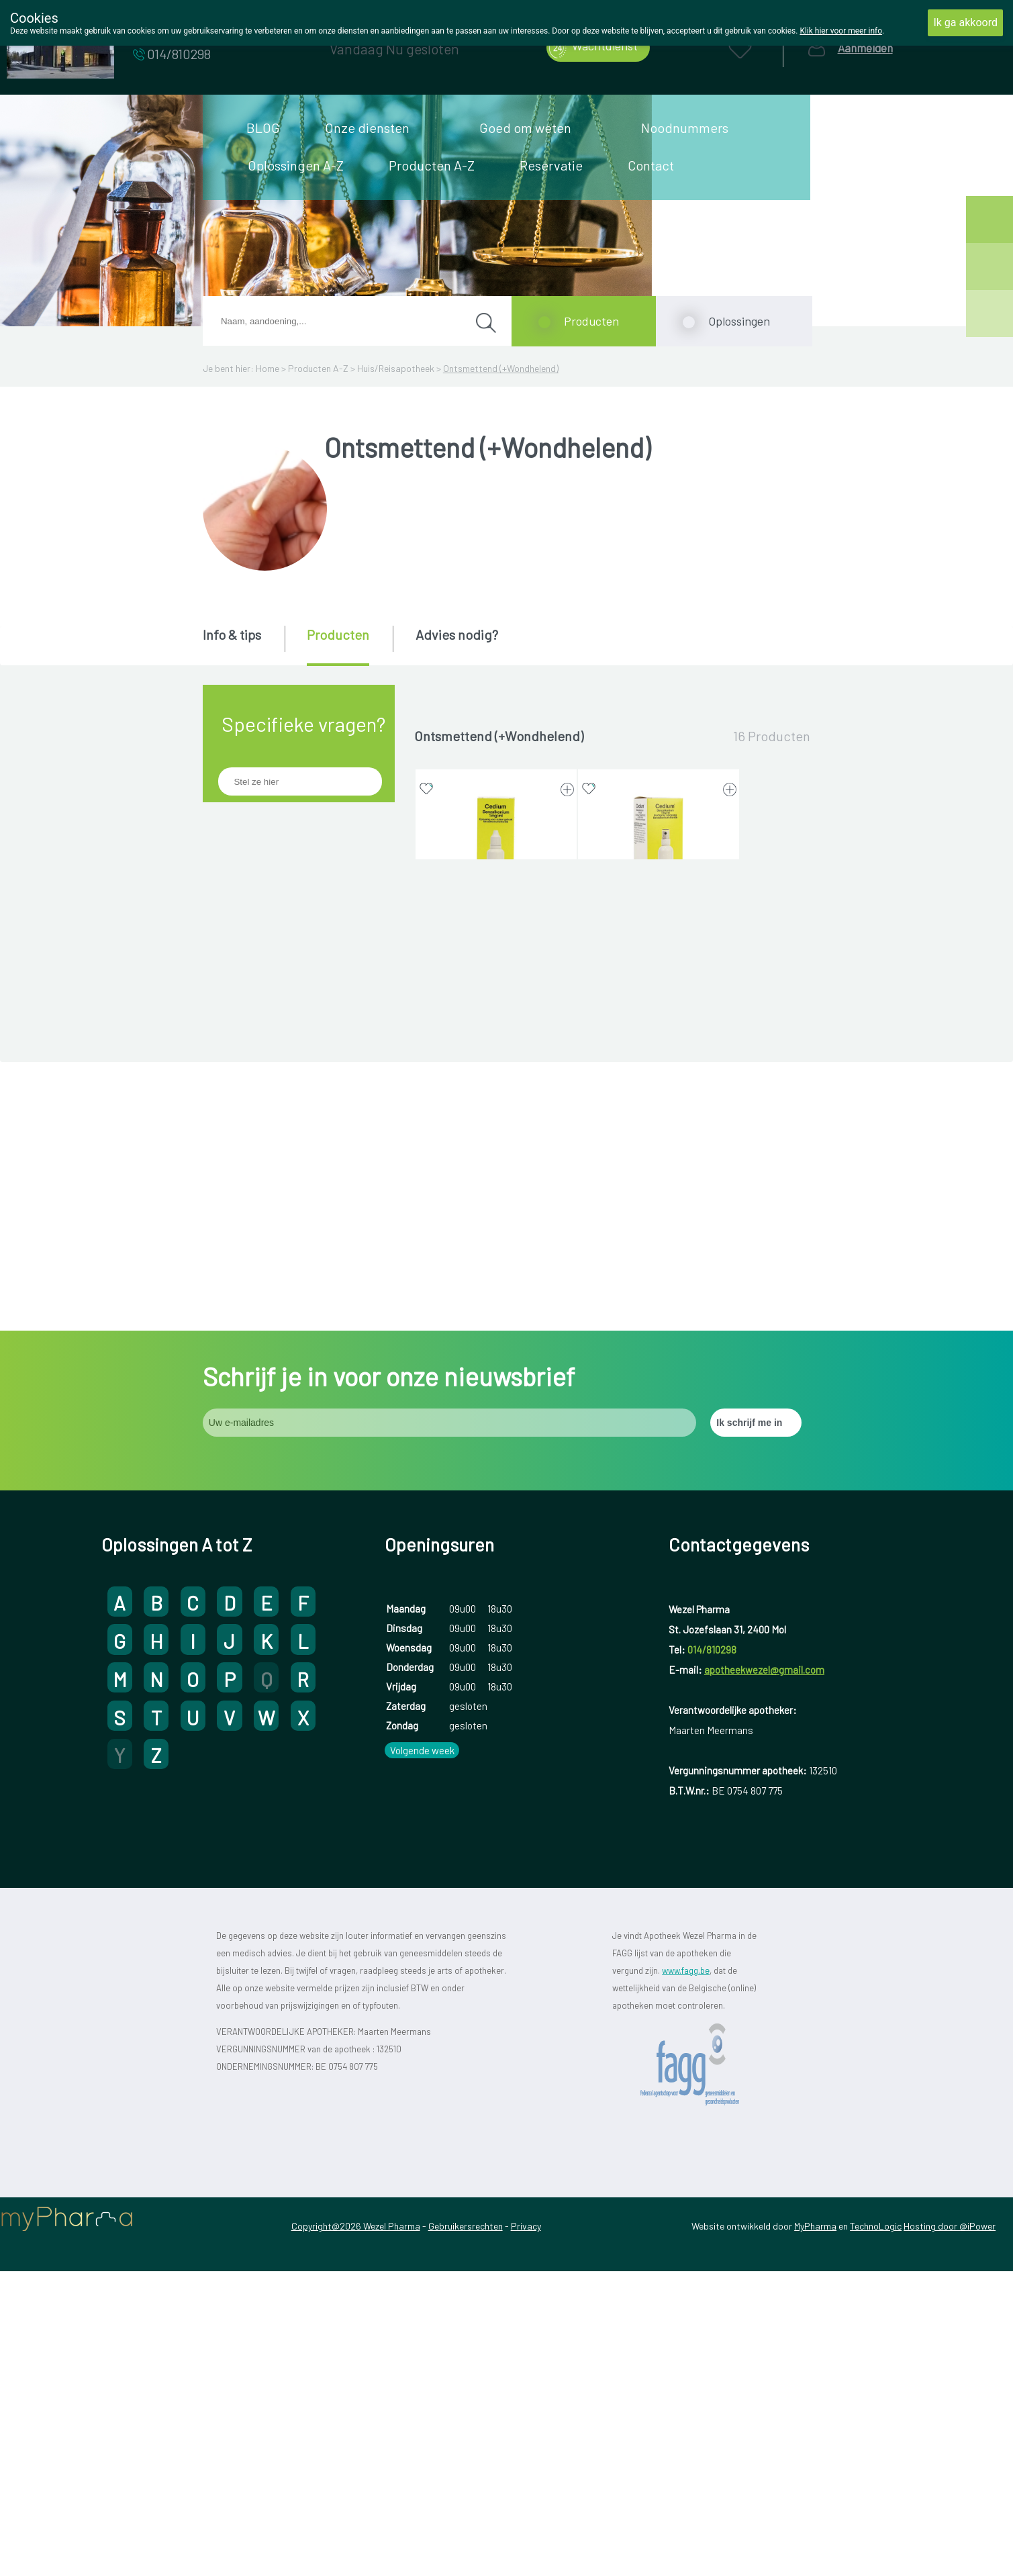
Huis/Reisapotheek (395, 368)
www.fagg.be (686, 2274)
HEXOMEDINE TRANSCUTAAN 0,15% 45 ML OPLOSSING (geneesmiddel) (658, 1453)
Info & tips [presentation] (232, 634)
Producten (591, 321)
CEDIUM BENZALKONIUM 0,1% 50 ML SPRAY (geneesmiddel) (658, 933)
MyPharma (815, 2530)
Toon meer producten (612, 1573)
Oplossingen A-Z (296, 165)
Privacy (526, 2530)
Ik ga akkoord (965, 22)
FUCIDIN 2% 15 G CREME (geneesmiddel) (495, 1190)
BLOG (263, 128)
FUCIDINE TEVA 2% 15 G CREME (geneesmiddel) (495, 1446)
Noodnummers (684, 128)
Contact (651, 165)
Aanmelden (865, 48)
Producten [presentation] (338, 634)
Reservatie (551, 165)
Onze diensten (367, 128)
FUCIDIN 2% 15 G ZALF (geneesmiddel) (658, 1190)
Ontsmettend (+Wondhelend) (501, 368)
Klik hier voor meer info (841, 31)
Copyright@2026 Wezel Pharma (355, 2530)
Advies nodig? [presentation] (457, 634)
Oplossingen (739, 321)
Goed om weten (525, 128)
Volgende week (422, 2055)
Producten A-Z (432, 165)
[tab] (243, 644)
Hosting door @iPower (950, 2530)
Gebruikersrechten (465, 2530)
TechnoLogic (876, 2530)
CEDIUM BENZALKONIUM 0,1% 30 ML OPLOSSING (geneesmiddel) (496, 933)
